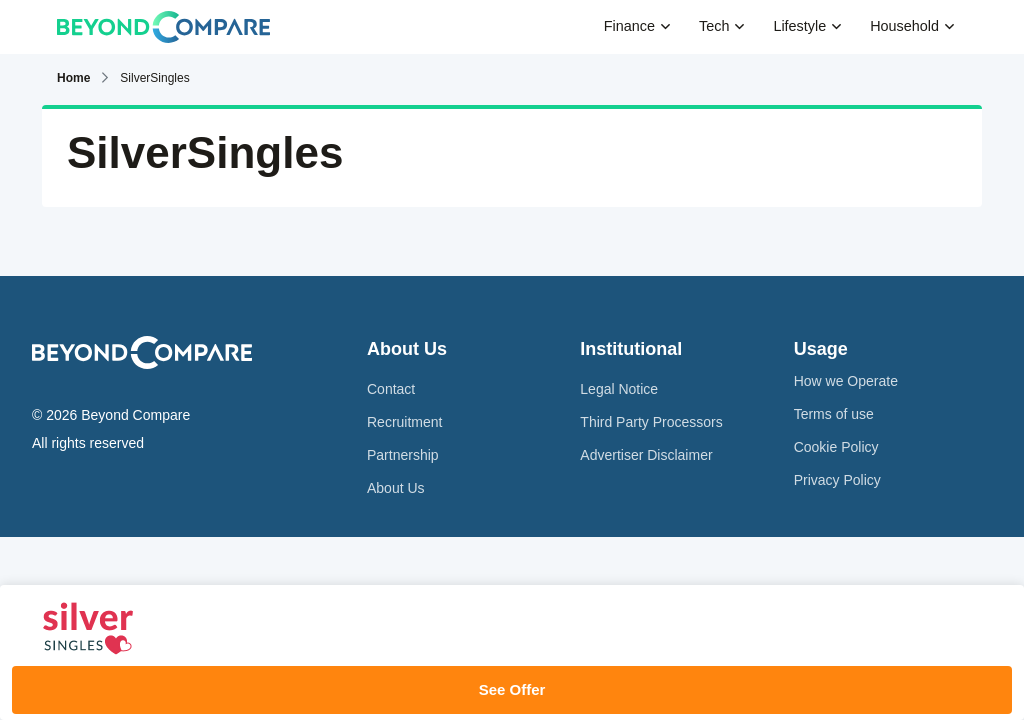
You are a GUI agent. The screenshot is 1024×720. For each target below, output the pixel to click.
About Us (396, 488)
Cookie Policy (836, 447)
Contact (391, 389)
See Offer (512, 689)
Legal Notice (619, 389)
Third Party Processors (651, 422)
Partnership (403, 455)
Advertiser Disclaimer (646, 455)
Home (73, 78)
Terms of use (834, 414)
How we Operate (846, 381)
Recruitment (404, 422)
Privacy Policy (837, 480)
